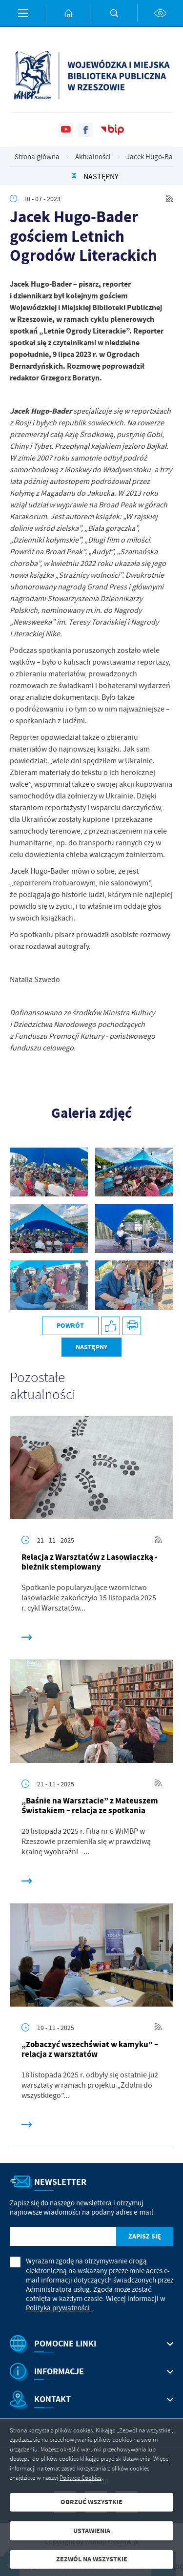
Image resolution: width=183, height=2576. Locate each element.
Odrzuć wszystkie (91, 2502)
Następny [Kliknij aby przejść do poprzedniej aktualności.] (101, 176)
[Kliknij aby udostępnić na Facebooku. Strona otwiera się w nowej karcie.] (110, 1326)
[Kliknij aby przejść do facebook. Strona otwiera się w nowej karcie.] (85, 130)
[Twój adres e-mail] (63, 2236)
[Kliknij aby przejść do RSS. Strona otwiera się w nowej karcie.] (169, 199)
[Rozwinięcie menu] (91, 2343)
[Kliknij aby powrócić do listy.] (74, 176)
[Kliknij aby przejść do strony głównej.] (68, 13)
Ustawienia (91, 2530)
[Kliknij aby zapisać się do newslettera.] (144, 2236)
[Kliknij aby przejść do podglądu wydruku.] (132, 1326)
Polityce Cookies (81, 2478)
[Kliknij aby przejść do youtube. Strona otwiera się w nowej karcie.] (66, 130)
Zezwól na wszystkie (91, 2559)
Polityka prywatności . (59, 2308)
